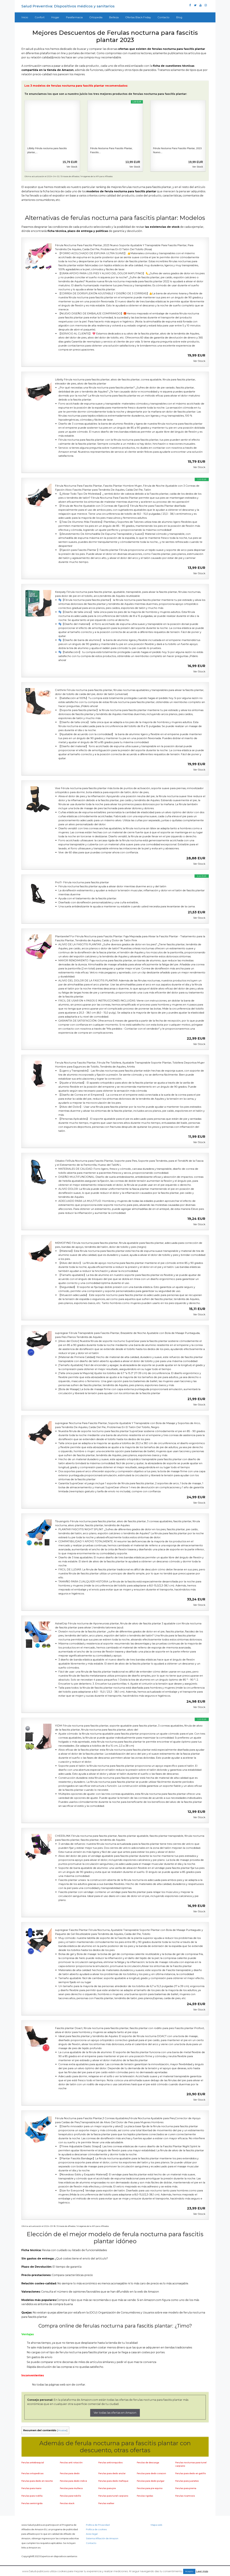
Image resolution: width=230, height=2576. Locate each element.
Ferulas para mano (31, 2488)
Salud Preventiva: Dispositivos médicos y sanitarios (68, 6)
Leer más (202, 2571)
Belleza (114, 17)
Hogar (55, 17)
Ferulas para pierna (185, 2488)
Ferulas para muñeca (71, 2488)
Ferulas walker (106, 2503)
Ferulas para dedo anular (112, 2473)
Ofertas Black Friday (138, 17)
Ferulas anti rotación (71, 2462)
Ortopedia (95, 17)
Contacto (163, 17)
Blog (179, 17)
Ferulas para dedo (70, 2473)
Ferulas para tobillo (70, 2496)
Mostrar (62, 2430)
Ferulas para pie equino (150, 2488)
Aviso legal (92, 2534)
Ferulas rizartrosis (185, 2496)
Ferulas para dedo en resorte (37, 2481)
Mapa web (156, 2524)
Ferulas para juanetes (187, 2481)
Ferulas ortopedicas (32, 2473)
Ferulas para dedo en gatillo (190, 2473)
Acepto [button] (189, 2571)
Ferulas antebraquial (32, 2462)
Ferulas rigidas (145, 2496)
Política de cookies (96, 2529)
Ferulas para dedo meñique (113, 2481)
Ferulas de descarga (148, 2462)
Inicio (24, 17)
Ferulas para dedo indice (73, 2481)
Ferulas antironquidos (110, 2462)
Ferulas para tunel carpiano (113, 2496)
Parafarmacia (74, 17)
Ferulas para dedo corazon (151, 2473)
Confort (39, 17)
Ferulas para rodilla (31, 2496)
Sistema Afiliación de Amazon (102, 2538)
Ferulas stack (67, 2503)
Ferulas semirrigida (31, 2503)
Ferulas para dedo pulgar (150, 2481)
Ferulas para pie (107, 2488)
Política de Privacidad (98, 2524)
